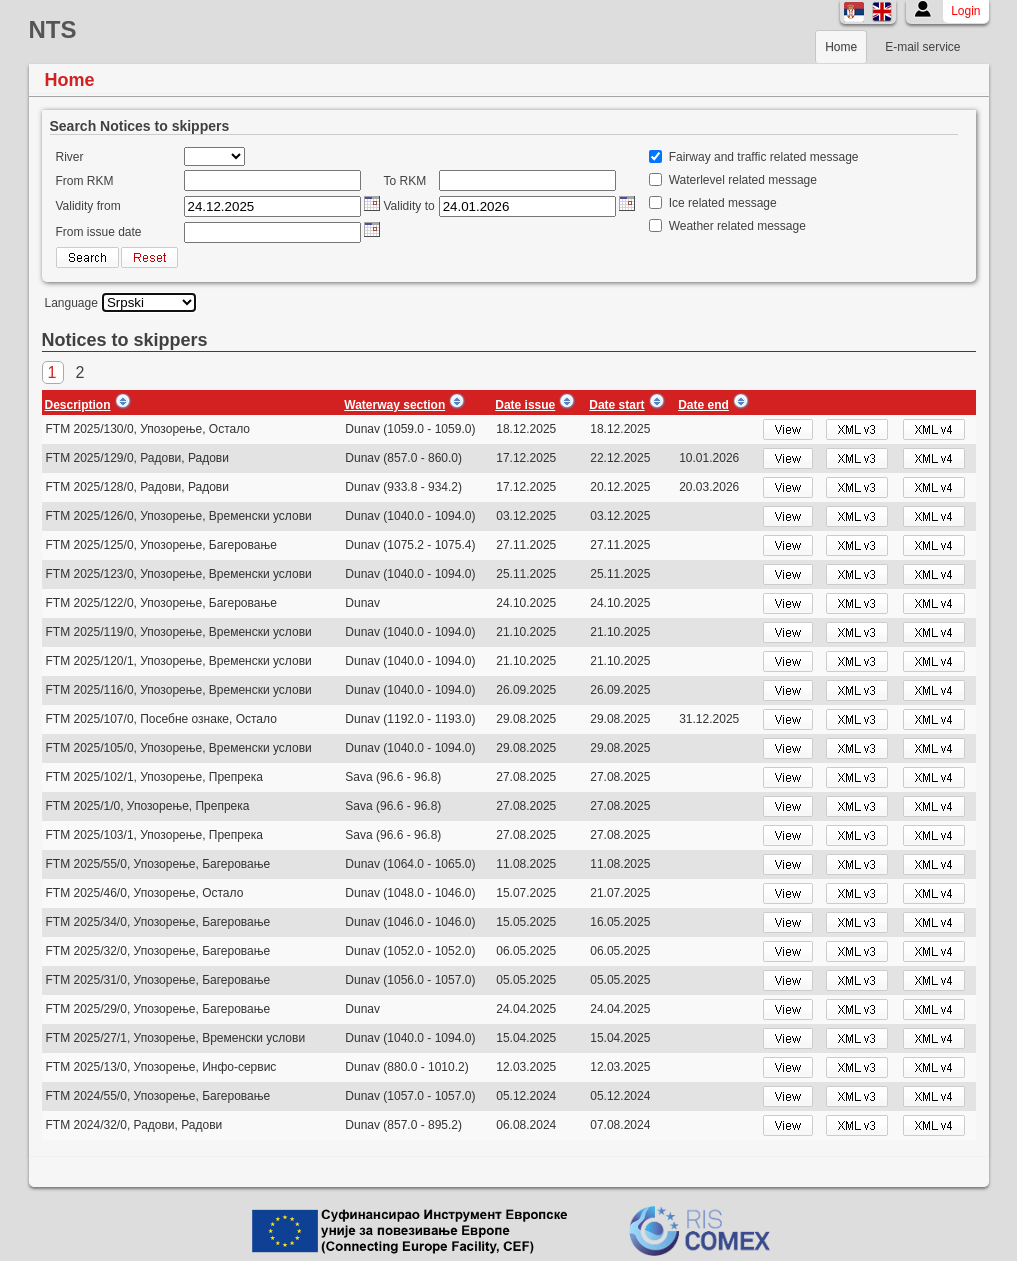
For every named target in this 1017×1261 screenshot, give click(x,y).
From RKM (85, 181)
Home (841, 47)
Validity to (409, 206)
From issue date (99, 232)
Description (78, 405)
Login (965, 11)
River (70, 157)
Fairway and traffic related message (764, 157)
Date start (616, 405)
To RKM (405, 181)
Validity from (88, 206)
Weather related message (737, 226)
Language (71, 303)
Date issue (525, 405)
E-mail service (922, 47)
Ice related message (723, 203)
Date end (703, 405)
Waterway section (394, 405)
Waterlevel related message (743, 180)
